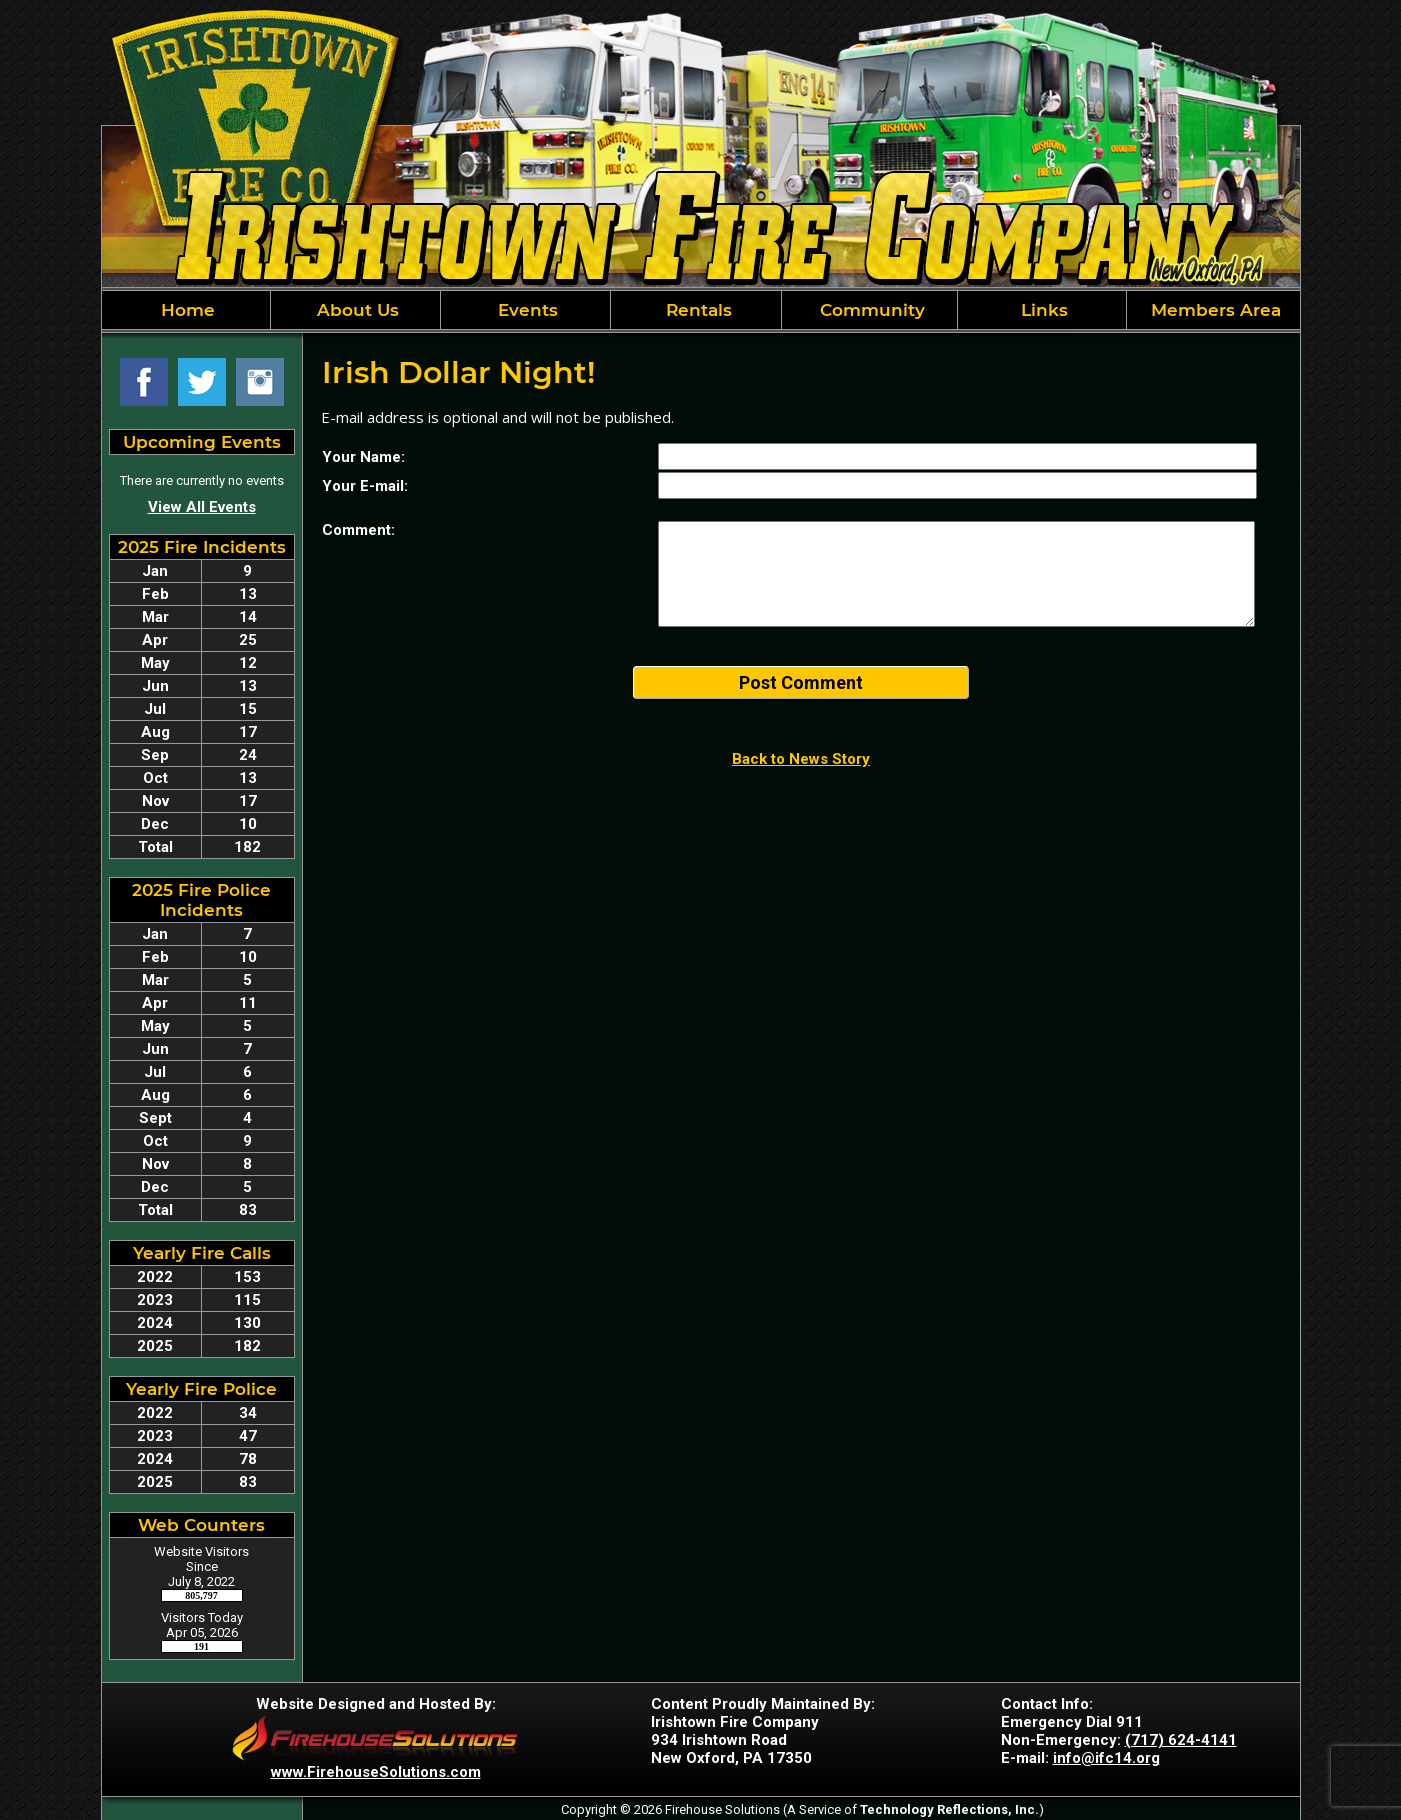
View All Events (202, 507)
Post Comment (801, 682)
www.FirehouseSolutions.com (376, 1772)
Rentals (696, 310)
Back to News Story (801, 759)
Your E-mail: (365, 486)
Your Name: (363, 457)
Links (1042, 310)
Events (525, 310)
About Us (355, 310)
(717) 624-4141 (1181, 1740)
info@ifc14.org (1106, 1758)
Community (870, 310)
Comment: (358, 530)
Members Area (1213, 310)
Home (185, 310)
